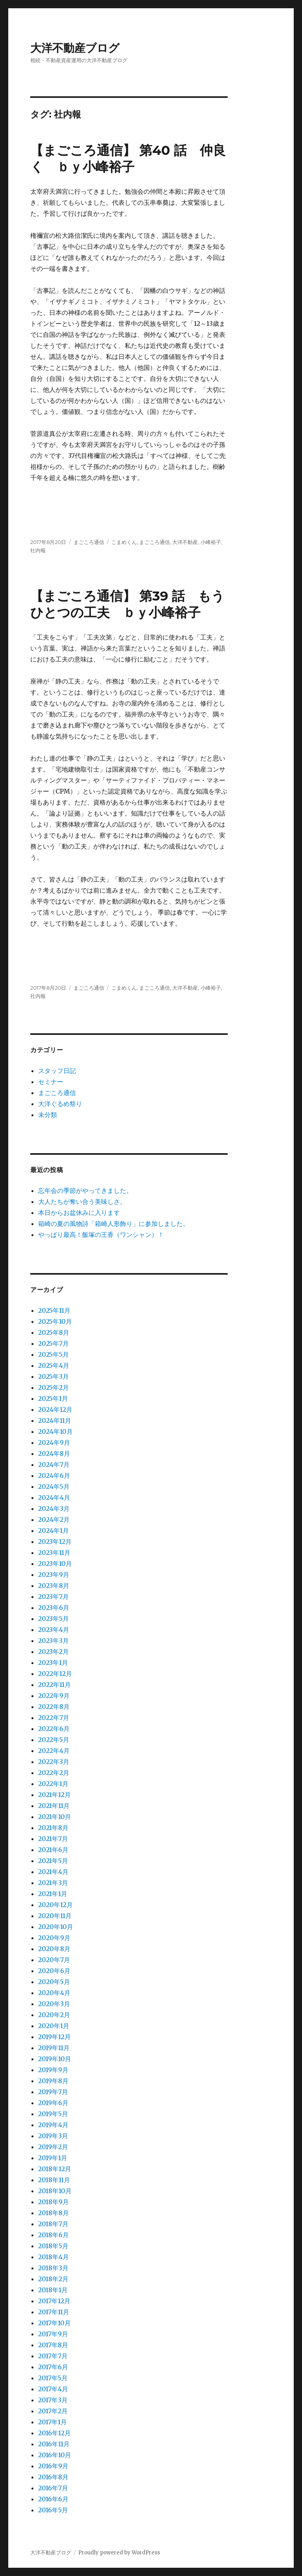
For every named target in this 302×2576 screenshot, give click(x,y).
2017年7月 (53, 2356)
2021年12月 (54, 1795)
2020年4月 (54, 1993)
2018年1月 (53, 2290)
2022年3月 (53, 1762)
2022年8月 (54, 1707)
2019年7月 (53, 2092)
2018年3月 (53, 2268)
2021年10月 (54, 1817)
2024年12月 (55, 1409)
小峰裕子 (211, 542)
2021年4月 (53, 1872)
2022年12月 (55, 1674)
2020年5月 (54, 1982)
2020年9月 (54, 1938)
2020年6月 (54, 1971)
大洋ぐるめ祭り (60, 1104)
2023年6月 (53, 1607)
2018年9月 (53, 2202)
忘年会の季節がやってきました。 (85, 1190)
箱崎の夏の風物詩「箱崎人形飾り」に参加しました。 (113, 1223)
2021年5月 (53, 1861)
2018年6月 (53, 2235)
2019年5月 (53, 2114)
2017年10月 (54, 2323)
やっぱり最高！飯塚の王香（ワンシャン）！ (101, 1234)
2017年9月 (53, 2334)
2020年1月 (53, 2026)
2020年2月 (54, 2015)
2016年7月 (53, 2488)
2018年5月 (53, 2246)
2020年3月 (54, 2004)
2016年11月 (54, 2444)
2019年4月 (53, 2125)
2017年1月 (52, 2422)
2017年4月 (53, 2389)
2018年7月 (53, 2224)
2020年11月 (55, 1916)
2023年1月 (53, 1662)
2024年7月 (54, 1464)
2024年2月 (54, 1519)
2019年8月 (53, 2081)
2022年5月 (53, 1740)
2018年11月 (54, 2180)
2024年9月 (54, 1442)
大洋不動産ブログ (75, 48)
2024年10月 (55, 1431)
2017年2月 (53, 2411)
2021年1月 (52, 1894)
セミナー (50, 1082)
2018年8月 (53, 2213)
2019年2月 (53, 2147)
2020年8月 (54, 1949)
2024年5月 (54, 1486)
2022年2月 (53, 1773)
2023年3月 (53, 1640)
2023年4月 (53, 1629)
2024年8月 (54, 1453)
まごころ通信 (89, 542)
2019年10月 (54, 2059)
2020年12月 (55, 1905)
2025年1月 (53, 1398)
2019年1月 (52, 2158)
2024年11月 (54, 1420)
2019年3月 (53, 2136)
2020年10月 (55, 1927)
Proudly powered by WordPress (119, 2552)
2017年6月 (53, 2367)
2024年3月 (54, 1508)
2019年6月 (53, 2103)
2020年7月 (54, 1960)
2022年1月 (53, 1784)
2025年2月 (53, 1387)
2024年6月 (54, 1475)
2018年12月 (54, 2169)
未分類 (47, 1115)
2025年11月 (54, 1310)
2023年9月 (53, 1574)
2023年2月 (53, 1651)
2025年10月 (55, 1321)
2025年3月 (53, 1376)
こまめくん (124, 542)
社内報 (38, 550)
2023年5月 (53, 1618)
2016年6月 (53, 2499)
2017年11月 (53, 2312)
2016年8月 (53, 2477)
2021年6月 (53, 1850)
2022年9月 (54, 1696)
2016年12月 (54, 2433)
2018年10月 (55, 2191)
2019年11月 (54, 2048)
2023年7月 (53, 1596)
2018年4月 (53, 2257)
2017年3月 (53, 2400)
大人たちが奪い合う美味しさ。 (82, 1201)
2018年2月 (53, 2279)
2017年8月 (53, 2345)
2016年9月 (53, 2466)
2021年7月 (53, 1839)
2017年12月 (54, 2301)
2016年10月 (54, 2455)
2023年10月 (55, 1563)
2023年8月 (53, 1585)
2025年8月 (53, 1332)
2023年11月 (54, 1552)
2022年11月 (54, 1685)
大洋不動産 (185, 542)
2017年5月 (53, 2378)
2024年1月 (53, 1530)
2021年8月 (53, 1828)
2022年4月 (54, 1751)
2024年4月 (54, 1497)
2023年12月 (55, 1541)
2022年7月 (53, 1718)
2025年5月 (53, 1354)
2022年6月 (54, 1729)
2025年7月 (53, 1343)
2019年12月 (54, 2037)
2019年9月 (53, 2070)
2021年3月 (53, 1883)
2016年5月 (53, 2510)
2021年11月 (54, 1806)
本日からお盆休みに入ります (79, 1212)
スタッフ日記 (57, 1071)
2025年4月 (53, 1365)
